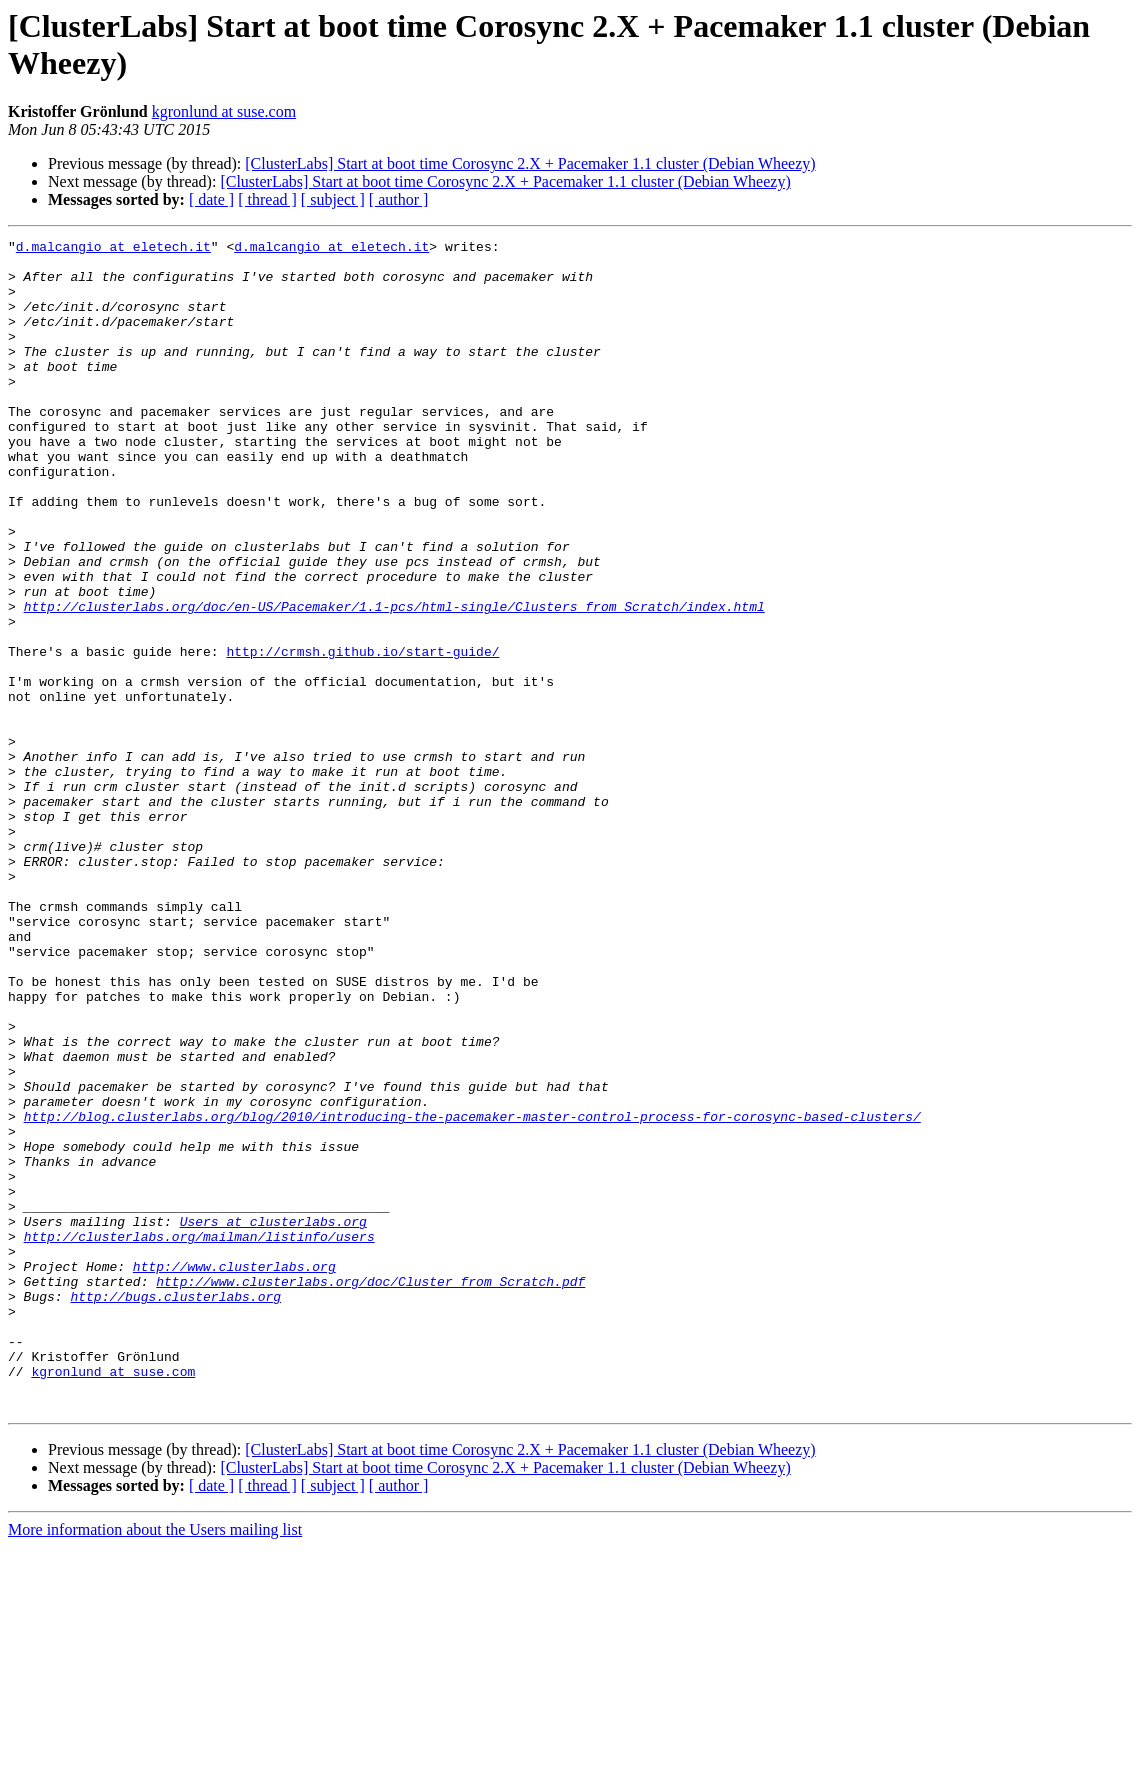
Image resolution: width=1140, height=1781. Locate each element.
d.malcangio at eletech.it (113, 249)
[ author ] (399, 199)
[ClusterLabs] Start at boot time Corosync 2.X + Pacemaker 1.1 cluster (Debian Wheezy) (530, 163)
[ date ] (211, 199)
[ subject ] (333, 199)
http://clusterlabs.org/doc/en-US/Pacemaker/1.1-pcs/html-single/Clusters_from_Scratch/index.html (394, 681)
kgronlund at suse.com (224, 111)
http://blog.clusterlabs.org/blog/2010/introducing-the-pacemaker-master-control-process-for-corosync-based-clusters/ (472, 1293)
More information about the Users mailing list (155, 1763)
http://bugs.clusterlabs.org (175, 1509)
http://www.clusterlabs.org (234, 1473)
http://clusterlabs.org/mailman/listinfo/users (199, 1437)
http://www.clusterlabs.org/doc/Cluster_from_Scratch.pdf (370, 1491)
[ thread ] (267, 199)
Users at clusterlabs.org (273, 1419)
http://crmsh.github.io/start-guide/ (362, 735)
